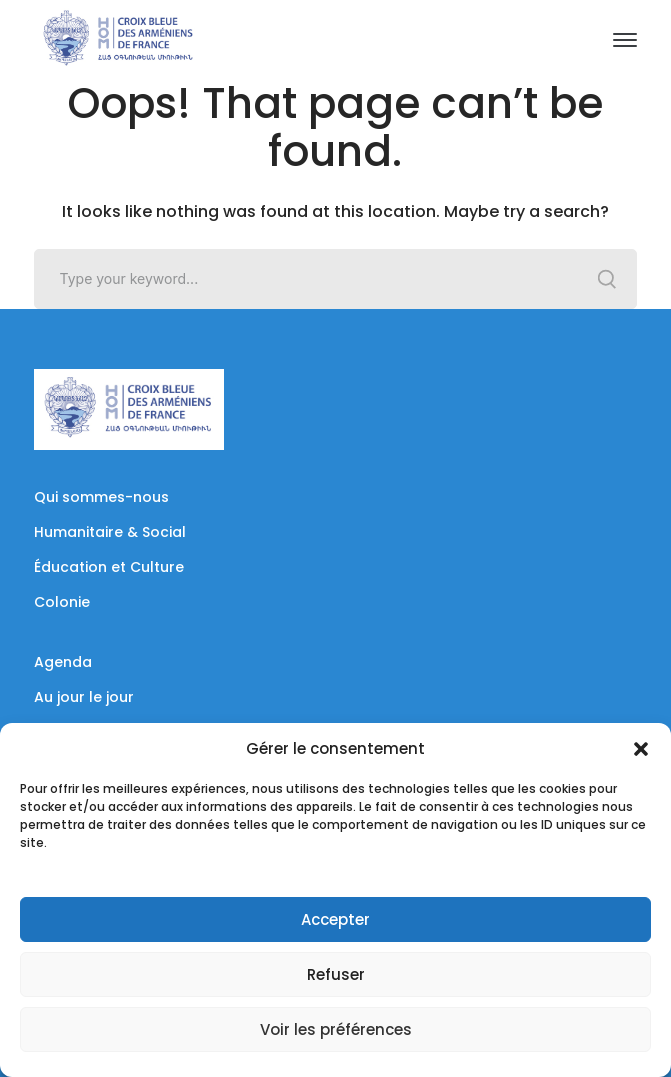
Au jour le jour (84, 697)
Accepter (335, 919)
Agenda (63, 662)
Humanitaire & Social (110, 532)
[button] (641, 749)
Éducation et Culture (109, 567)
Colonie (62, 602)
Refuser (336, 974)
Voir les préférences (336, 1029)
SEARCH (607, 279)
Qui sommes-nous (101, 497)
